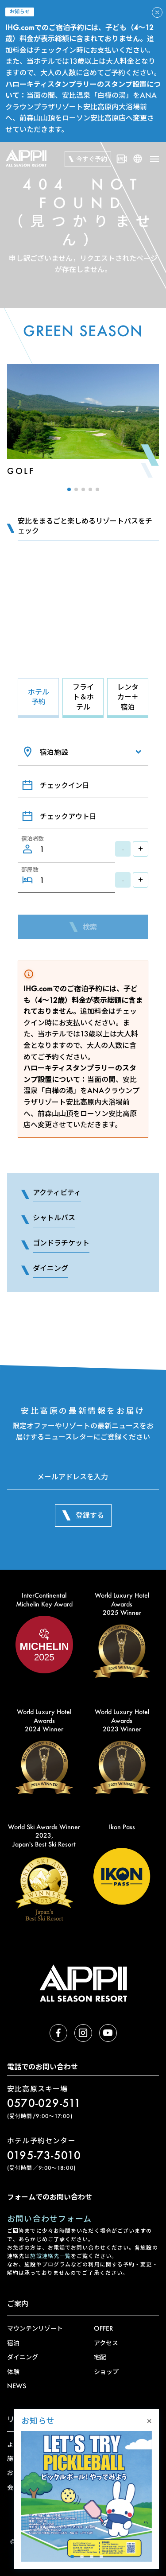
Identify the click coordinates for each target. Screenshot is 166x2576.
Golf (21, 471)
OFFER (103, 2328)
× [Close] (149, 2421)
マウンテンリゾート (35, 2328)
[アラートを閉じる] (157, 12)
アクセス (106, 2343)
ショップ (106, 2371)
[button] (69, 489)
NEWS (16, 2386)
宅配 (100, 2357)
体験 (13, 2371)
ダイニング (22, 2357)
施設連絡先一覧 (50, 2256)
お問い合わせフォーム (49, 2218)
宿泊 (13, 2343)
